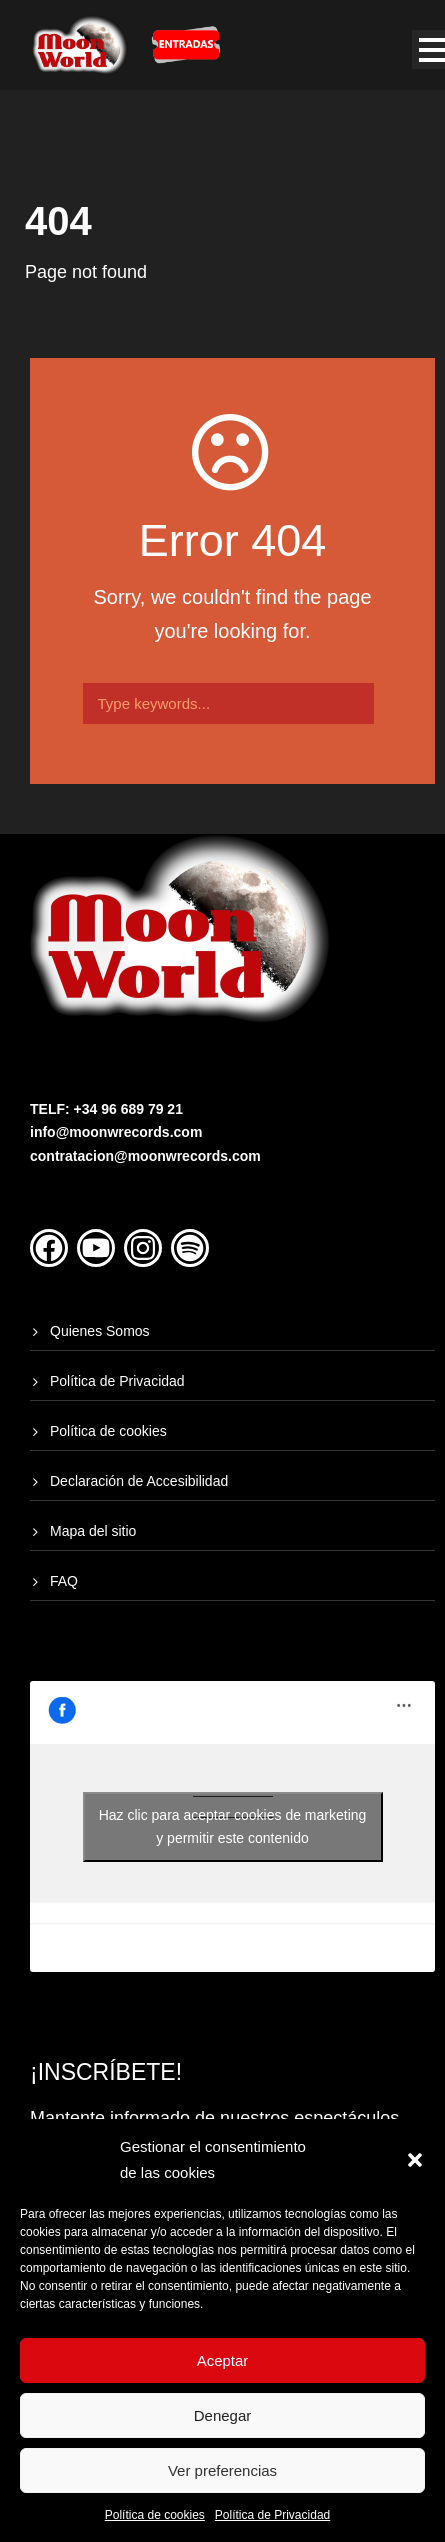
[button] (415, 2160)
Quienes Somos (100, 1331)
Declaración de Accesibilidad (139, 1481)
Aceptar (223, 2360)
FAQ (64, 1581)
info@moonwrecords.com (116, 1132)
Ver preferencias (222, 2470)
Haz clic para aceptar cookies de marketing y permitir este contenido (233, 1826)
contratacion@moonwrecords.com (145, 1156)
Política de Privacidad (272, 2515)
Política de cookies (155, 2515)
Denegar (223, 2415)
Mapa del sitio (93, 1531)
